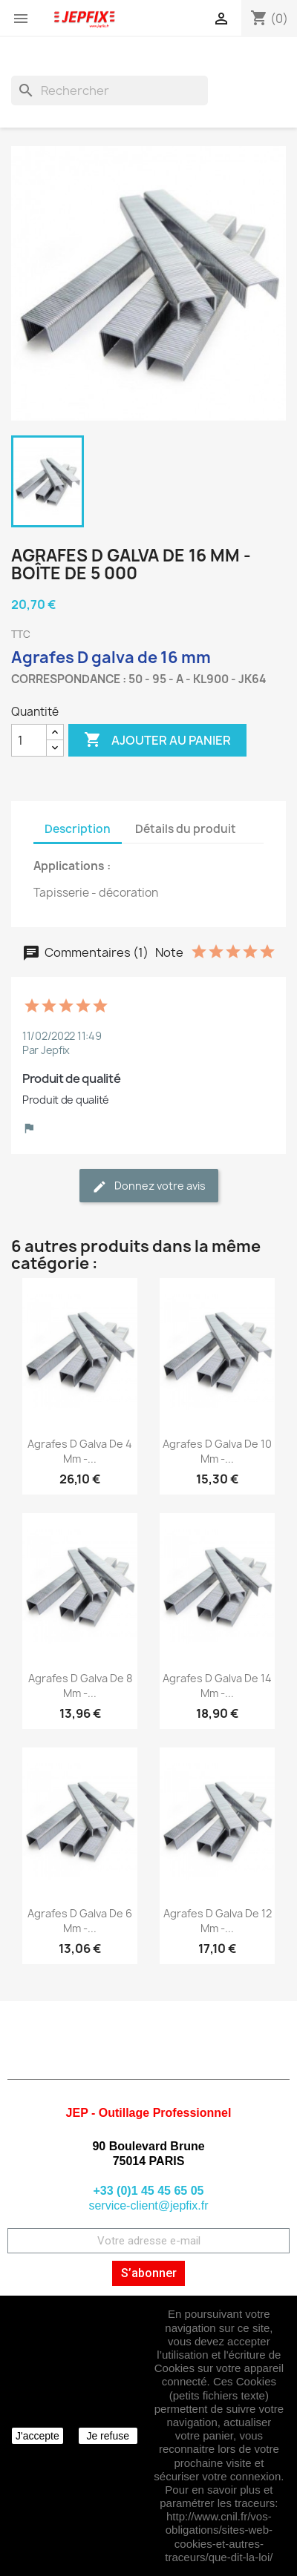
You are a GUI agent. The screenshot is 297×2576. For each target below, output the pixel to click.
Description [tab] (78, 829)
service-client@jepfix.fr (148, 2205)
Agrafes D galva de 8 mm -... (80, 1685)
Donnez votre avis (149, 1186)
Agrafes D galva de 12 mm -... (217, 1920)
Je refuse (107, 2436)
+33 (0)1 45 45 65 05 (148, 2190)
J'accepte (37, 2436)
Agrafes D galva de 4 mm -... (79, 1451)
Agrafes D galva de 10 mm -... (217, 1451)
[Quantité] (29, 740)
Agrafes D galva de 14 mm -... (217, 1685)
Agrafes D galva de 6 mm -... (79, 1920)
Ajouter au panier (157, 740)
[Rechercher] (109, 90)
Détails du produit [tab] (185, 829)
